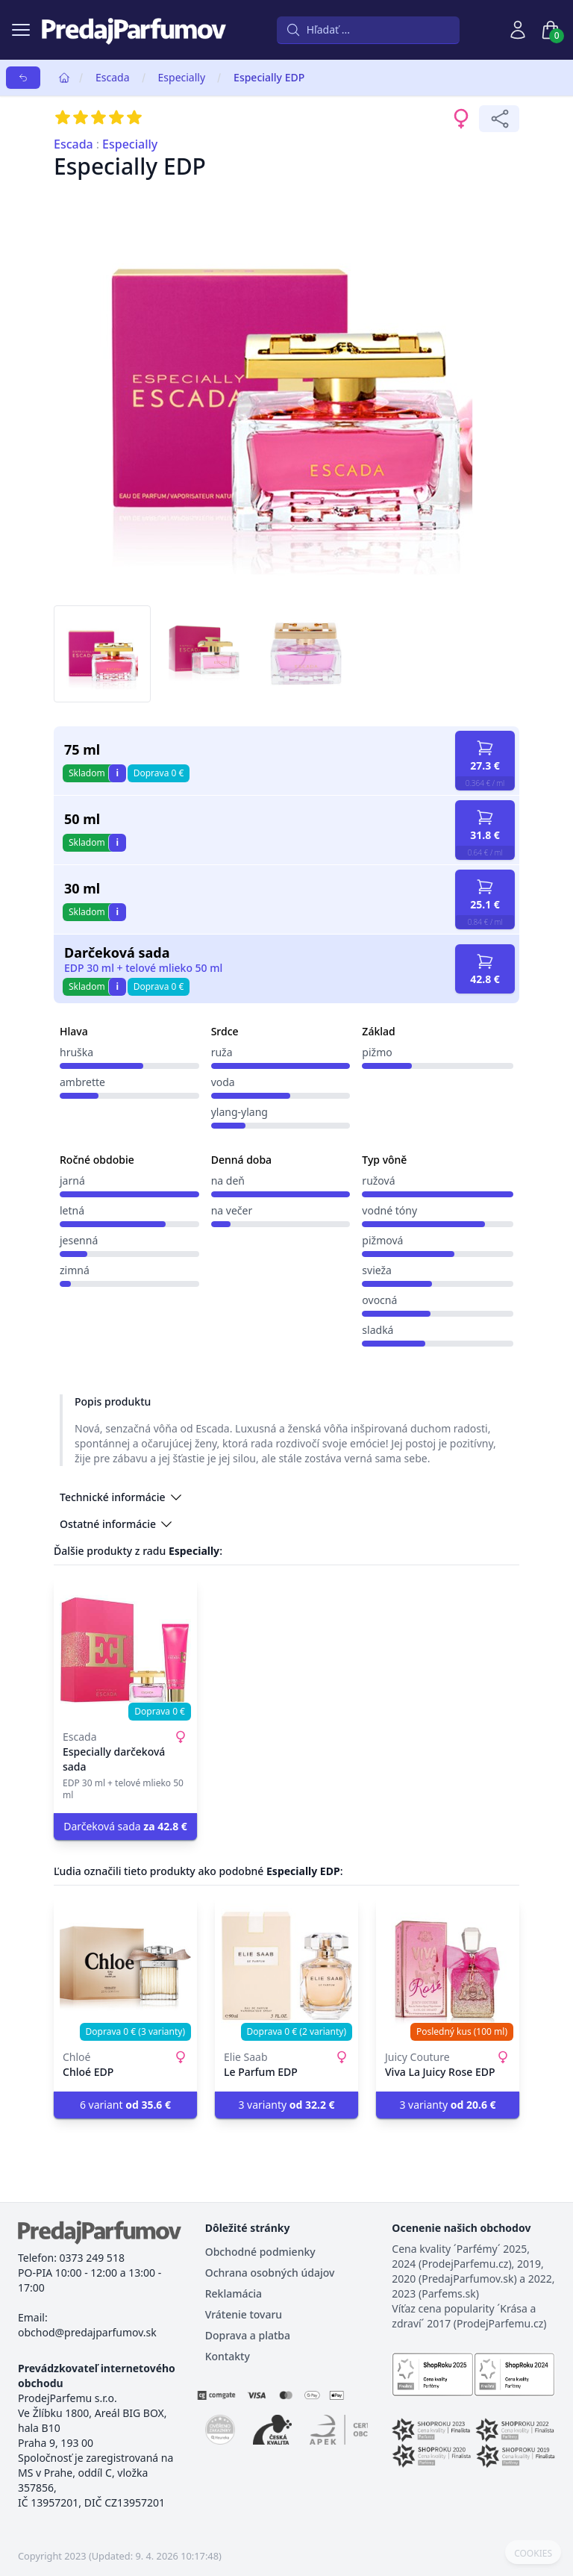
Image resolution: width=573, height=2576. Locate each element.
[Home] (64, 78)
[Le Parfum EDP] (286, 1969)
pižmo (377, 1052)
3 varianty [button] (286, 2105)
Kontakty (227, 2356)
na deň (228, 1180)
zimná (75, 1270)
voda (223, 1082)
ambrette (82, 1082)
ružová (378, 1180)
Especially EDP (269, 77)
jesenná (79, 1240)
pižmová (382, 1240)
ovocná (379, 1300)
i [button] (117, 773)
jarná (72, 1180)
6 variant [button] (125, 2105)
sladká (377, 1330)
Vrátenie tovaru (243, 2314)
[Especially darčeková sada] (125, 1649)
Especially (182, 77)
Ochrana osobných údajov (270, 2272)
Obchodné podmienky (260, 2252)
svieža (377, 1270)
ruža (222, 1052)
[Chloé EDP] (125, 1969)
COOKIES (533, 2554)
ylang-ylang (239, 1112)
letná (72, 1210)
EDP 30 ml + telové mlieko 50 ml (143, 968)
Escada (113, 77)
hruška (76, 1052)
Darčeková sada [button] (125, 1826)
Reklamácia (233, 2293)
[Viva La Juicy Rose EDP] (447, 1969)
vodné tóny (389, 1210)
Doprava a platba (247, 2335)
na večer (232, 1210)
